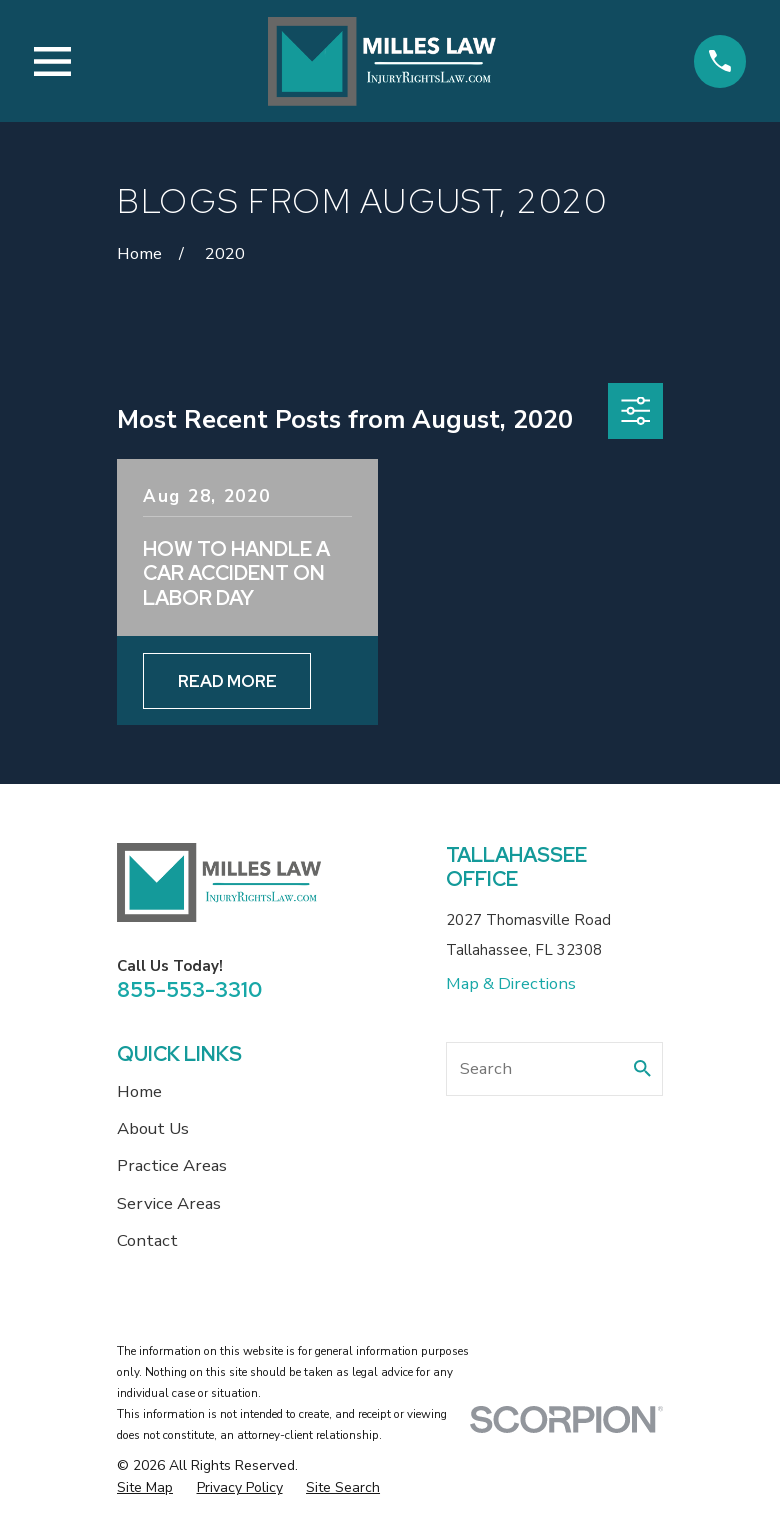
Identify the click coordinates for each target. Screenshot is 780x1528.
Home (139, 1091)
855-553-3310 (189, 989)
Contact (147, 1240)
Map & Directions (511, 983)
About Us (153, 1128)
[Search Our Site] (642, 1068)
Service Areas (169, 1203)
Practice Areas (172, 1165)
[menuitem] (145, 1488)
